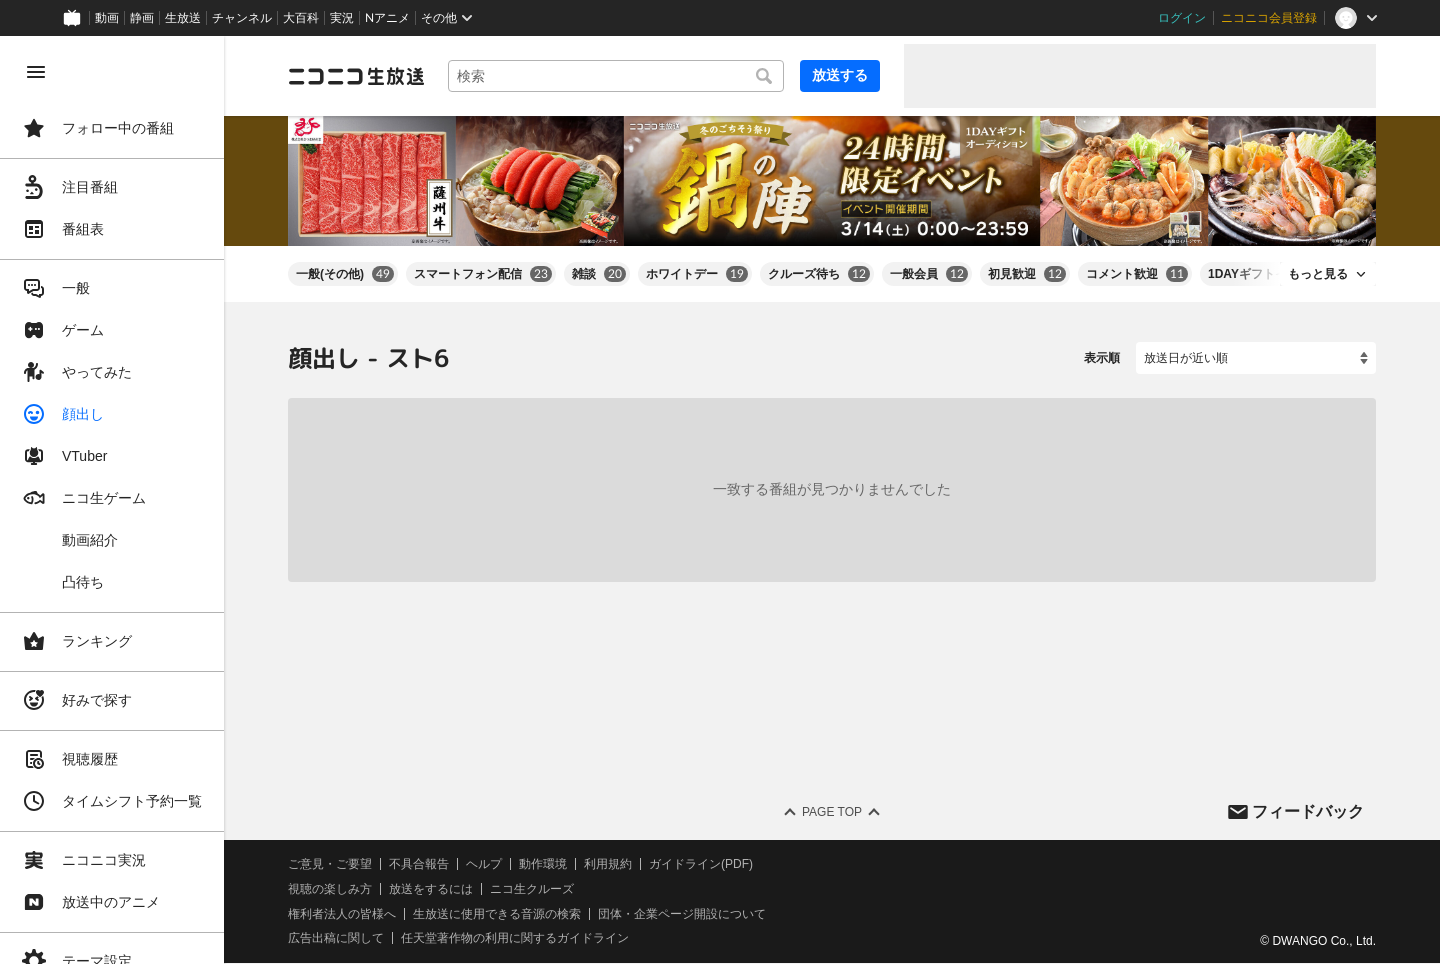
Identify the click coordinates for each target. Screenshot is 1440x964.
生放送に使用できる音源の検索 (497, 914)
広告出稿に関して (336, 939)
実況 (342, 18)
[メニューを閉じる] (36, 72)
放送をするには (431, 889)
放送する (840, 75)
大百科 (301, 18)
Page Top (832, 812)
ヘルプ (484, 864)
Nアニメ (387, 18)
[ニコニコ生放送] (356, 76)
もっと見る (1318, 274)
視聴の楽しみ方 (330, 889)
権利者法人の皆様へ (342, 914)
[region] (112, 500)
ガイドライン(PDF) (701, 864)
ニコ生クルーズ (532, 889)
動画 (107, 18)
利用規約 (608, 864)
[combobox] (616, 76)
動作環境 (543, 864)
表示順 (1102, 358)
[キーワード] (616, 76)
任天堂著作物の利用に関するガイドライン (515, 939)
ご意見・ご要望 (330, 864)
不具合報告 (419, 864)
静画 (142, 18)
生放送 (183, 18)
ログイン (1182, 18)
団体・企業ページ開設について (682, 914)
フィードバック (1308, 811)
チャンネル (242, 18)
